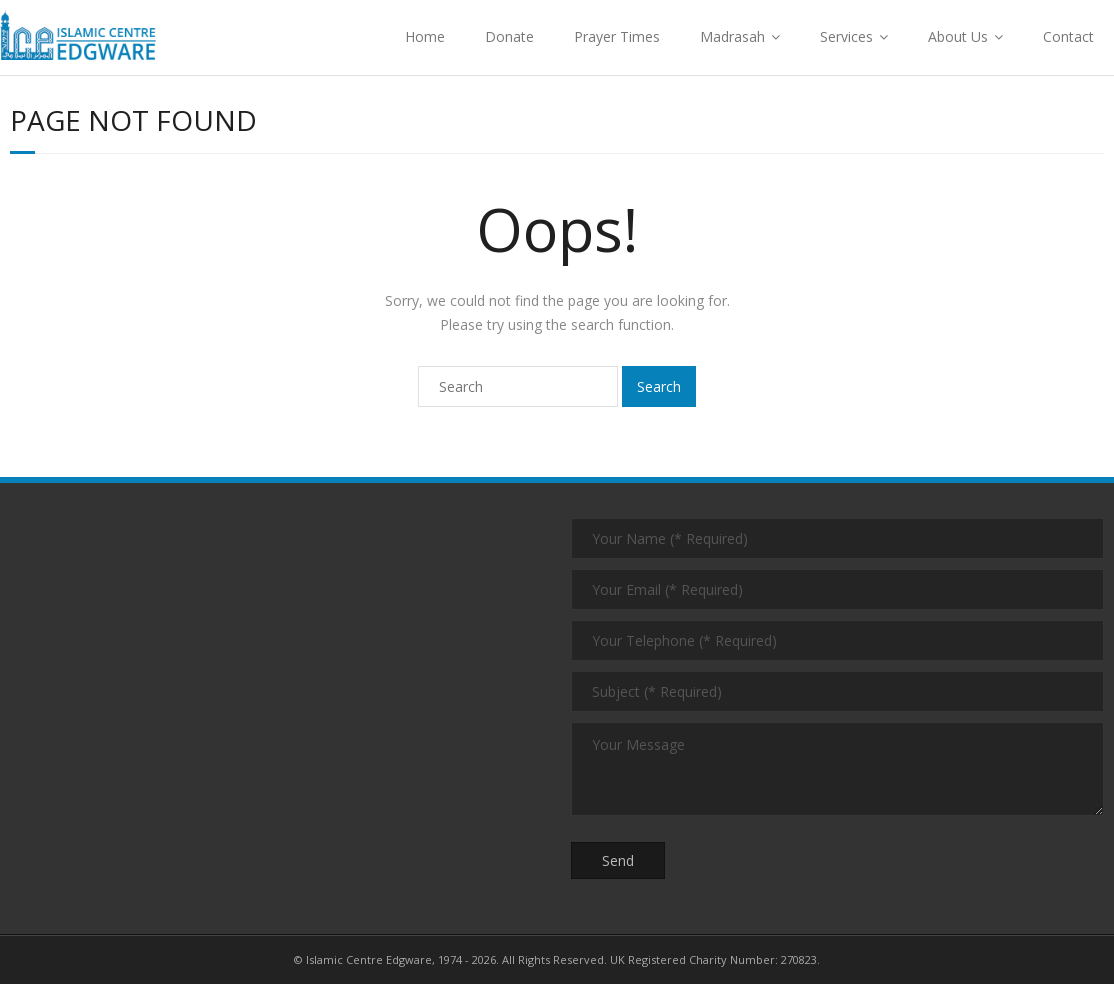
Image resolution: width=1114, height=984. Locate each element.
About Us (958, 36)
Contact (1068, 36)
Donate (509, 36)
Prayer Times (617, 36)
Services (846, 36)
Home (425, 36)
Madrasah (732, 36)
